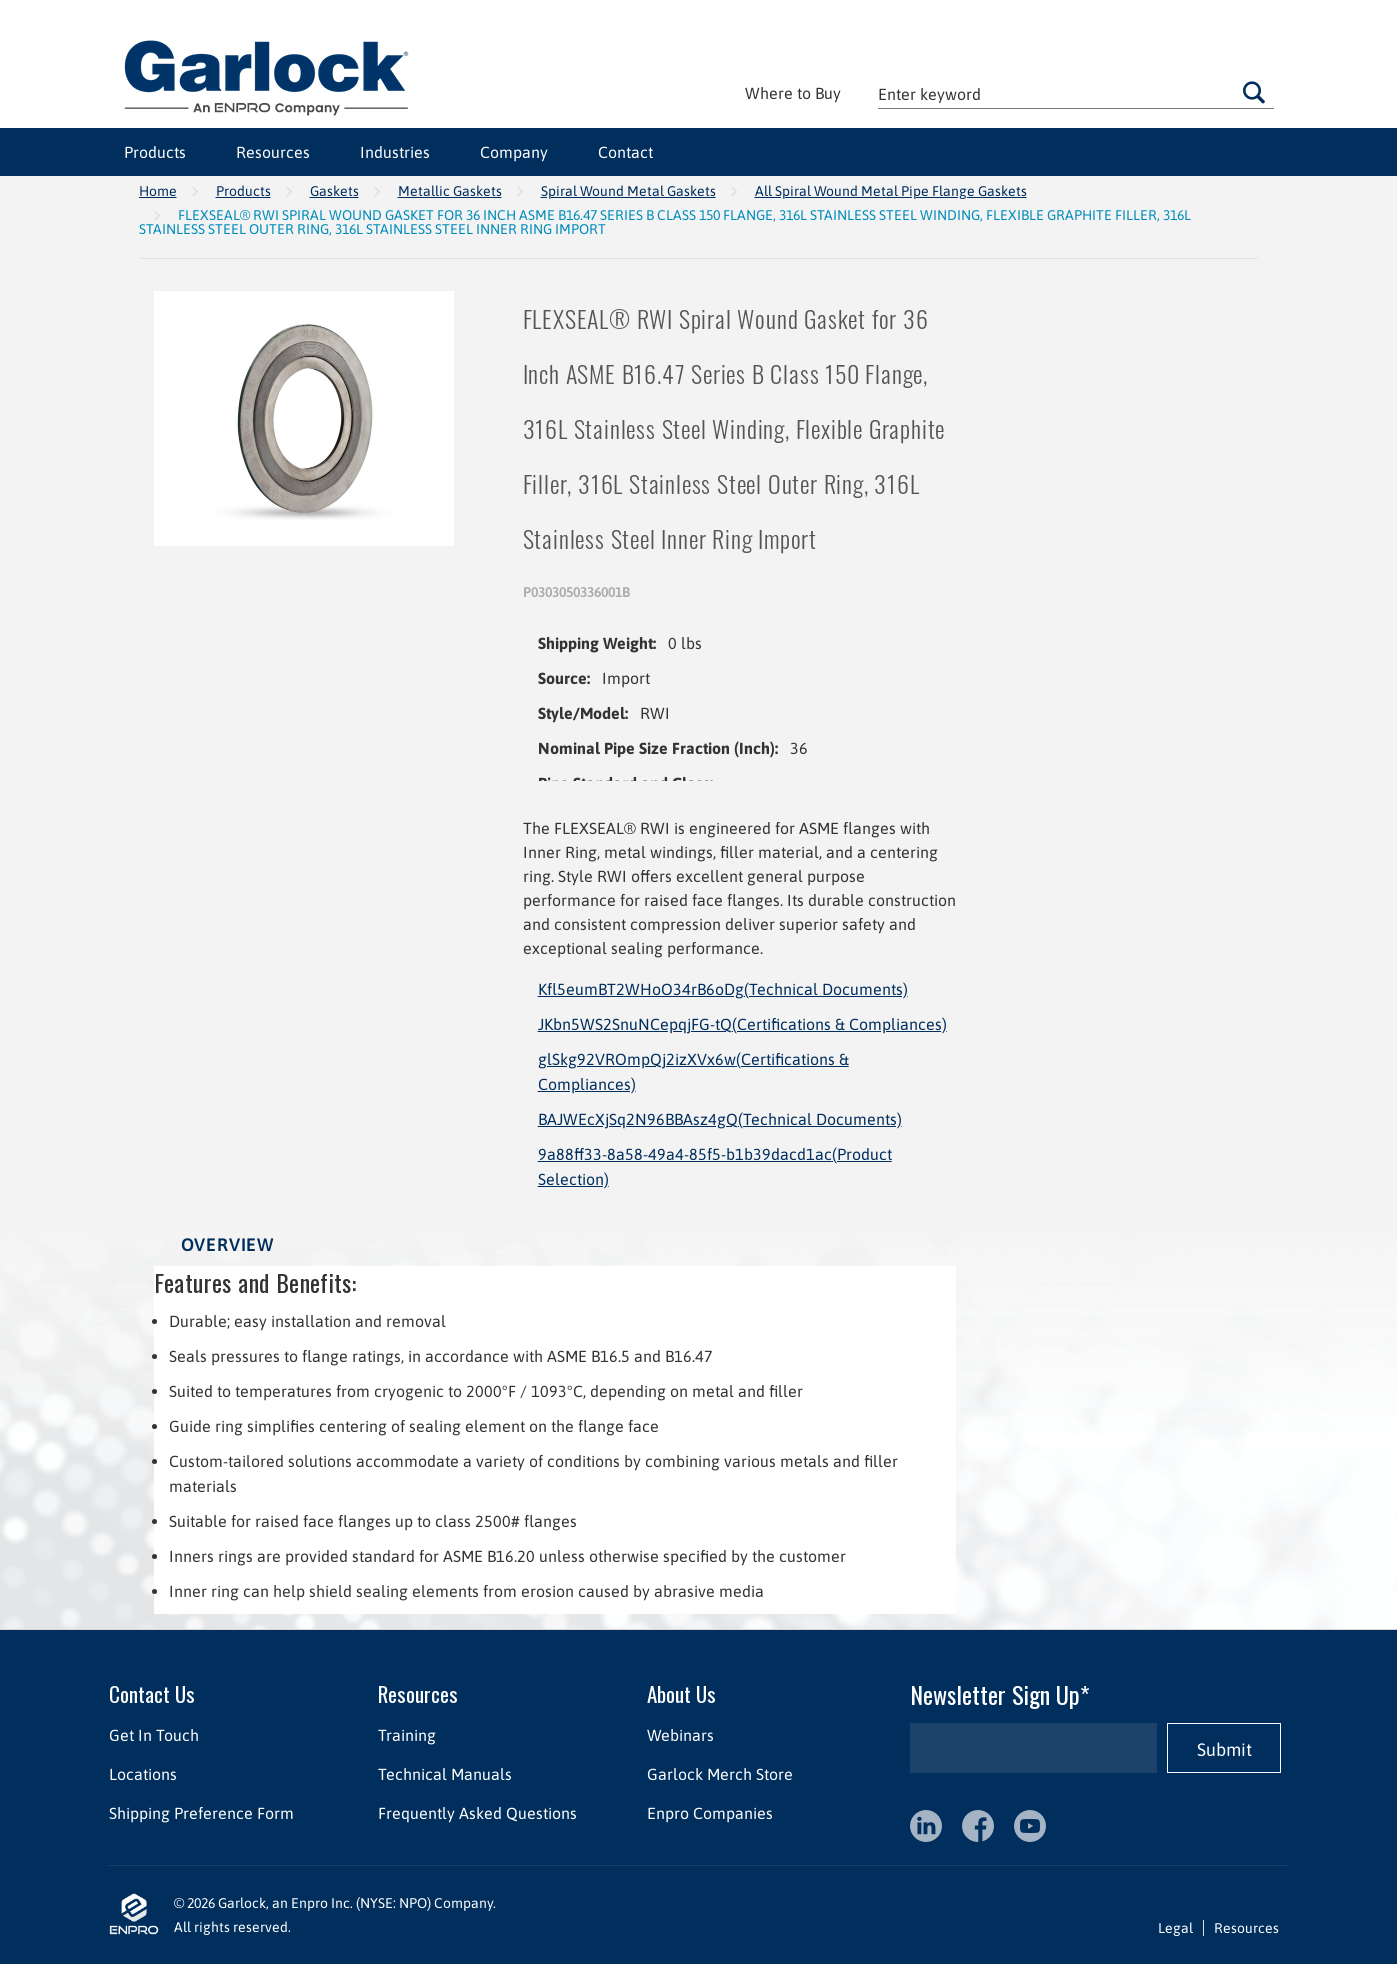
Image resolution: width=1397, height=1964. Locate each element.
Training (406, 1735)
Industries (395, 152)
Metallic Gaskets (450, 191)
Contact (625, 152)
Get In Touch (154, 1735)
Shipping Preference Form (201, 1813)
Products (155, 152)
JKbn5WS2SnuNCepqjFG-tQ (742, 1024)
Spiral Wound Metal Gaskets (628, 191)
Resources (273, 152)
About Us (680, 1693)
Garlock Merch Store (719, 1774)
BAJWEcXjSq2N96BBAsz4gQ (720, 1119)
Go (1254, 92)
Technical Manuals (444, 1774)
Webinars (679, 1735)
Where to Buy (793, 93)
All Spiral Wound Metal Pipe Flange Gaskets (891, 191)
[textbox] (1076, 93)
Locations (143, 1774)
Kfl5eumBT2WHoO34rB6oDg (723, 989)
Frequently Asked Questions (476, 1813)
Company (514, 152)
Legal (1175, 1928)
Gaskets (334, 191)
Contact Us (152, 1693)
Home (158, 191)
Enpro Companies (709, 1813)
